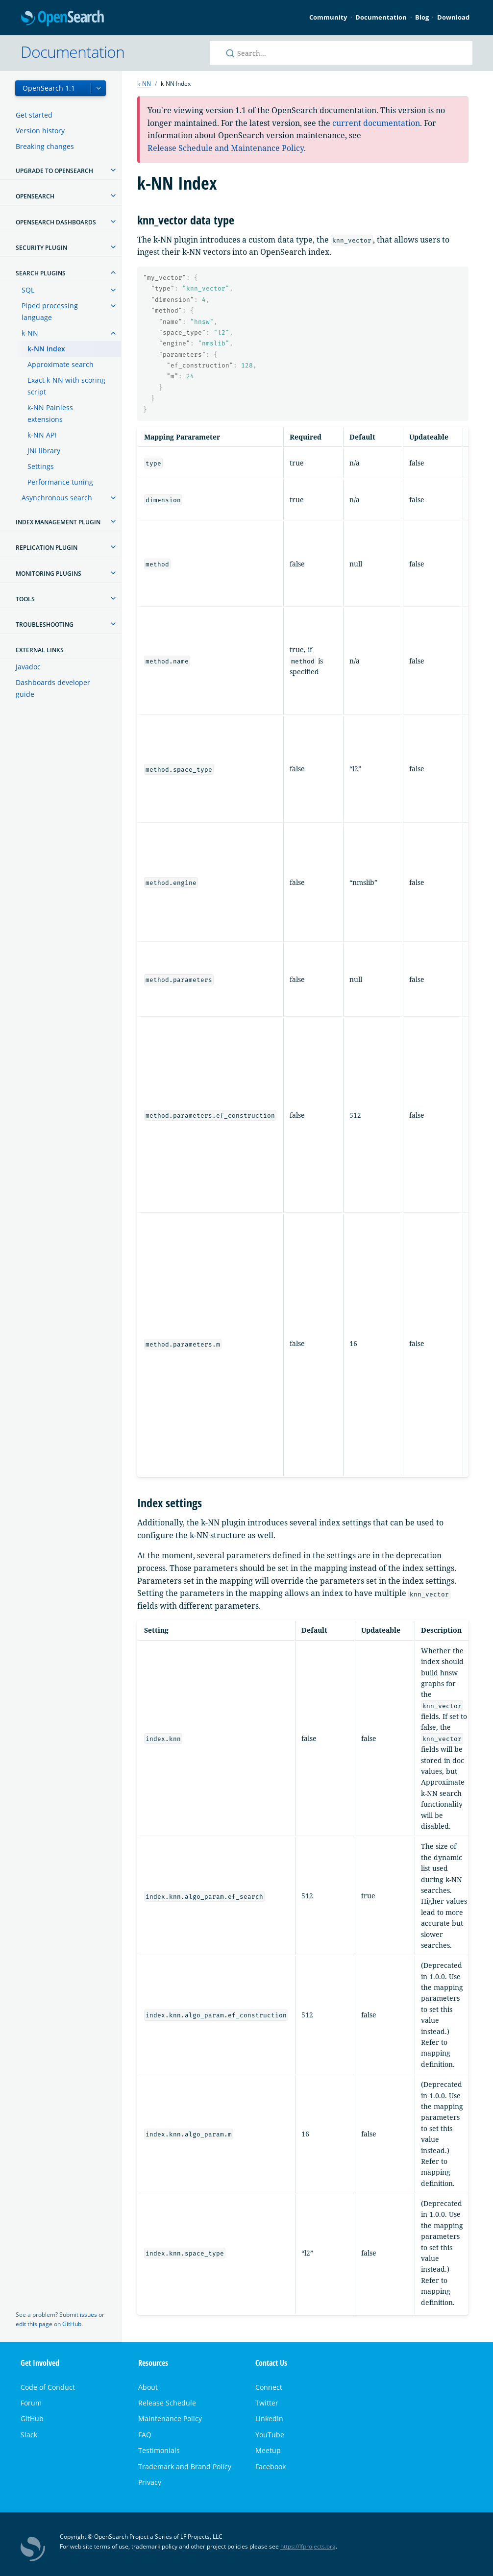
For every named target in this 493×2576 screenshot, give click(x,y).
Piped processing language (50, 311)
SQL (28, 289)
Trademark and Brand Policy (184, 2466)
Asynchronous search (57, 497)
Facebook (270, 2466)
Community (328, 17)
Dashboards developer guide (53, 688)
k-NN (30, 333)
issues (88, 2314)
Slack (29, 2434)
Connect (268, 2387)
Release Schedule (167, 2402)
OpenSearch (62, 18)
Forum (31, 2402)
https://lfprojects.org (308, 2546)
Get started (34, 115)
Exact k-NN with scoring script (66, 385)
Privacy (149, 2482)
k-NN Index (46, 348)
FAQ (144, 2434)
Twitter (266, 2402)
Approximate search (60, 364)
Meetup (268, 2450)
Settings (40, 466)
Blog (422, 17)
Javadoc (28, 666)
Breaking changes (45, 146)
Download (453, 17)
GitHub (71, 2324)
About (148, 2387)
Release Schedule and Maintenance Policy (226, 148)
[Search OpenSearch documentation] (341, 53)
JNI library (43, 450)
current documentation (376, 123)
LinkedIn (269, 2418)
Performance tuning (60, 482)
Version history (40, 130)
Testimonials (159, 2450)
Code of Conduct (48, 2387)
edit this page (34, 2324)
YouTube (269, 2434)
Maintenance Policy (170, 2418)
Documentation (381, 17)
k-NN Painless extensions (50, 413)
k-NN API (41, 435)
